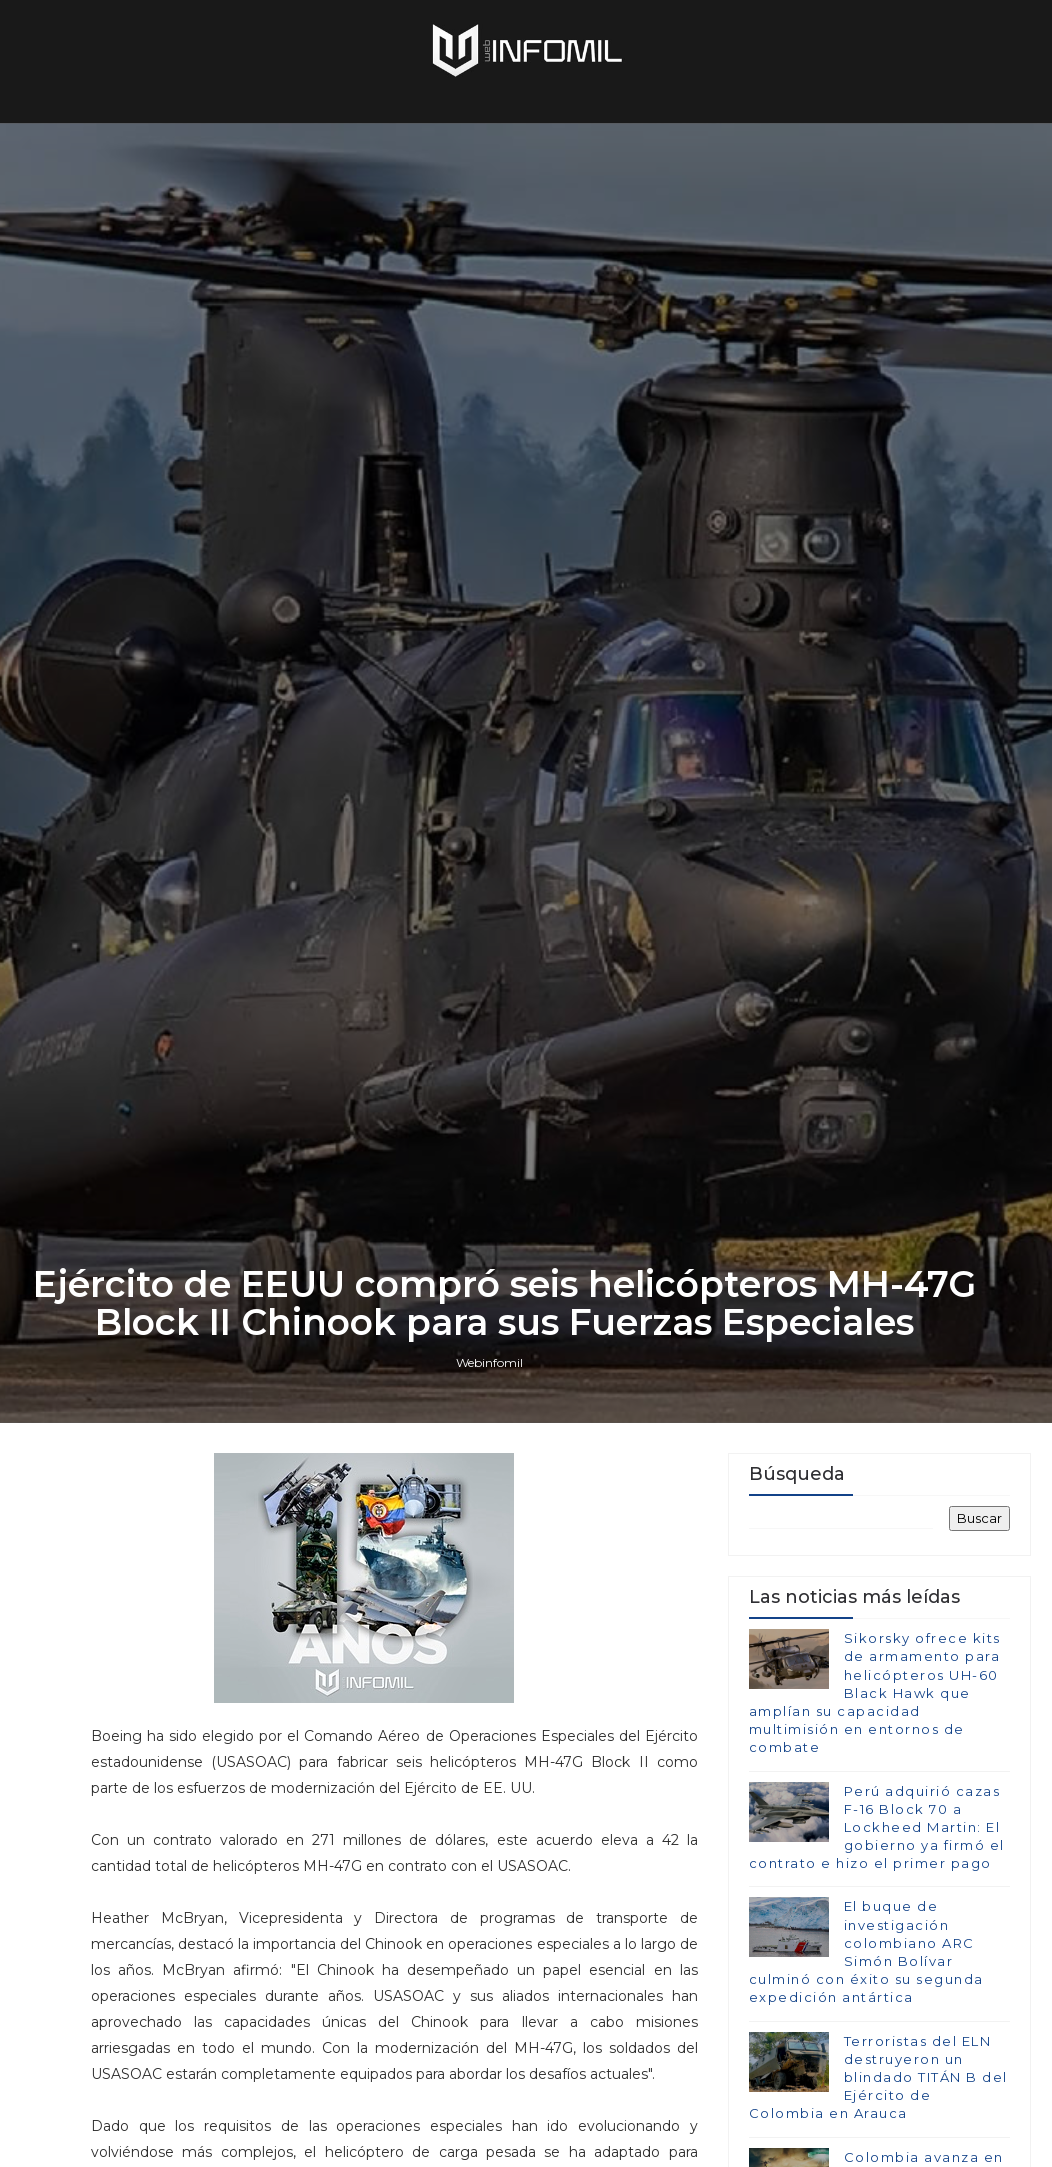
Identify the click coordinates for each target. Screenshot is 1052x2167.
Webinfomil (489, 1362)
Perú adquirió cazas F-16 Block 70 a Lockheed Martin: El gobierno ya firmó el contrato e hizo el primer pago (877, 1827)
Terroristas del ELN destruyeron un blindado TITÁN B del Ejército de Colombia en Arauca (878, 2077)
